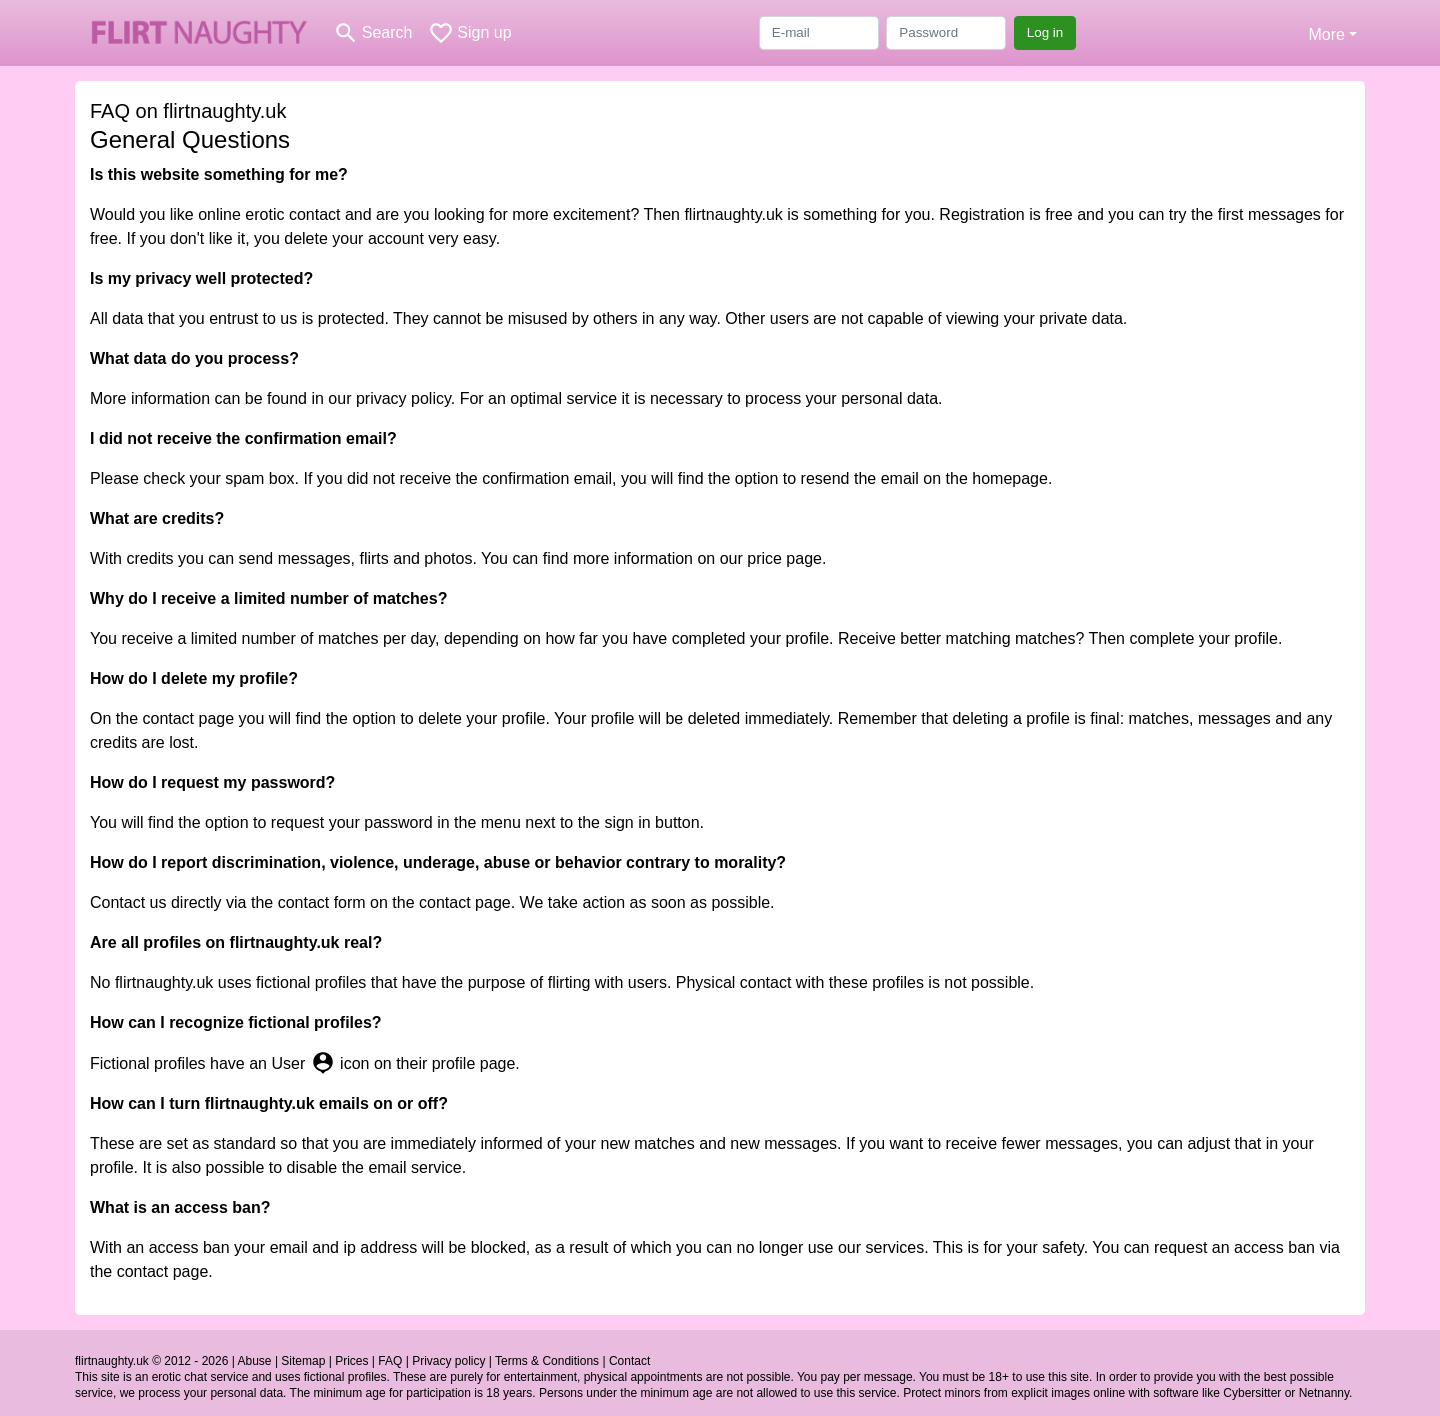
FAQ (390, 1361)
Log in (1045, 32)
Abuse (255, 1361)
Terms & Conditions (547, 1361)
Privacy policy (448, 1361)
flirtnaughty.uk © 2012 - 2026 (151, 1361)
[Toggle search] (372, 33)
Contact (629, 1361)
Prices (351, 1361)
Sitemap (303, 1361)
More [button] (1326, 34)
